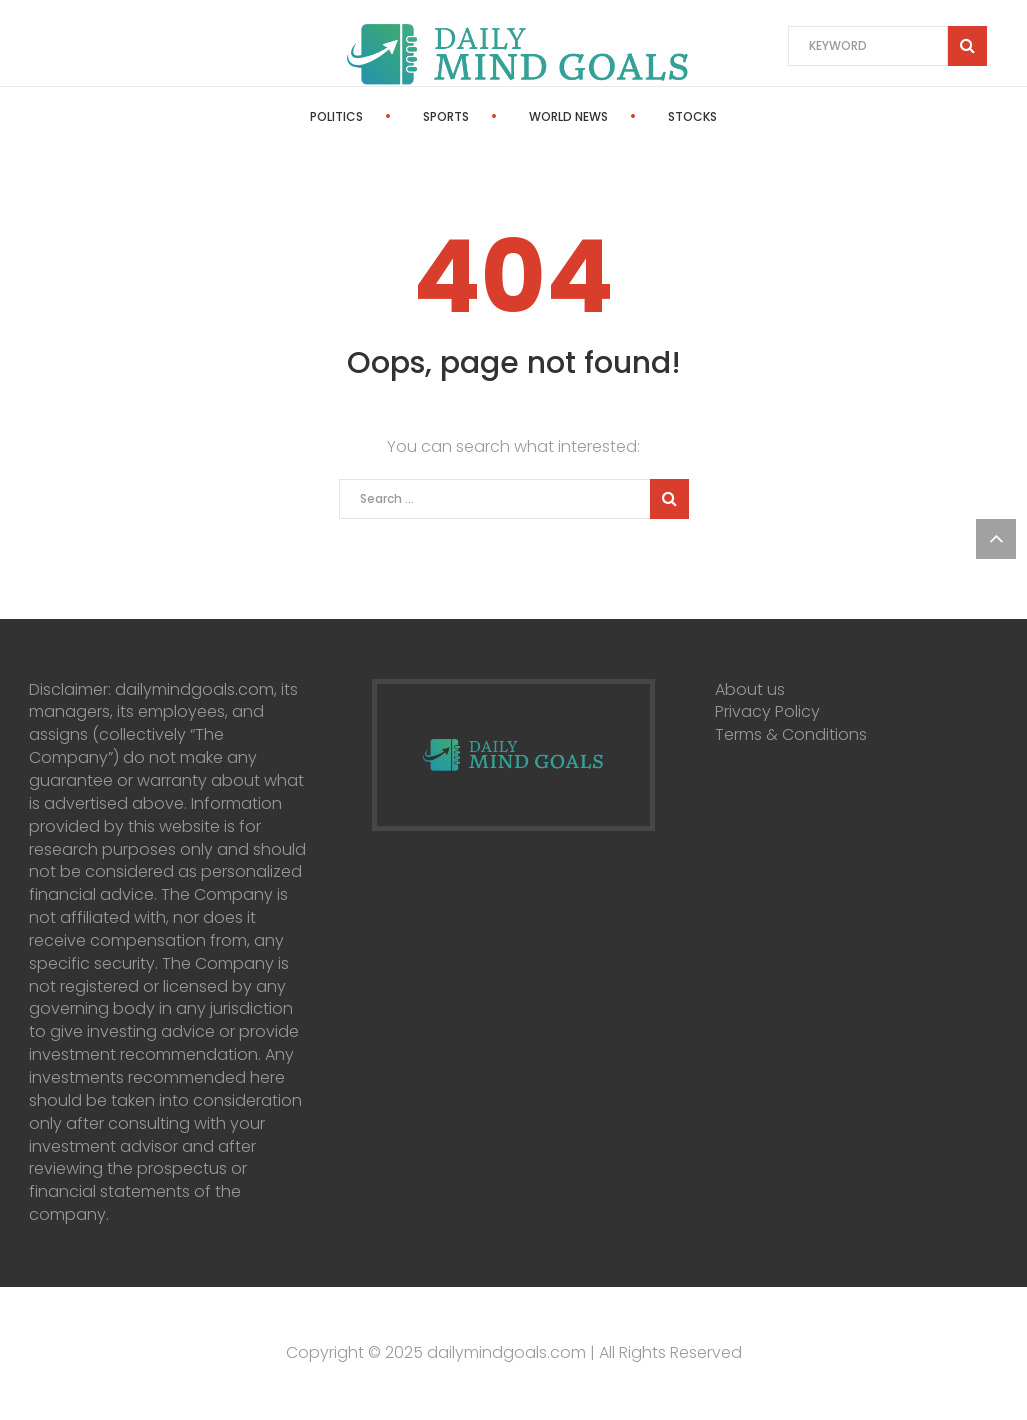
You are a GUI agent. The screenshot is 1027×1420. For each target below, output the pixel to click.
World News (568, 116)
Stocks (692, 116)
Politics (336, 116)
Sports (446, 116)
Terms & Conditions (791, 734)
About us (750, 689)
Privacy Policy (767, 711)
